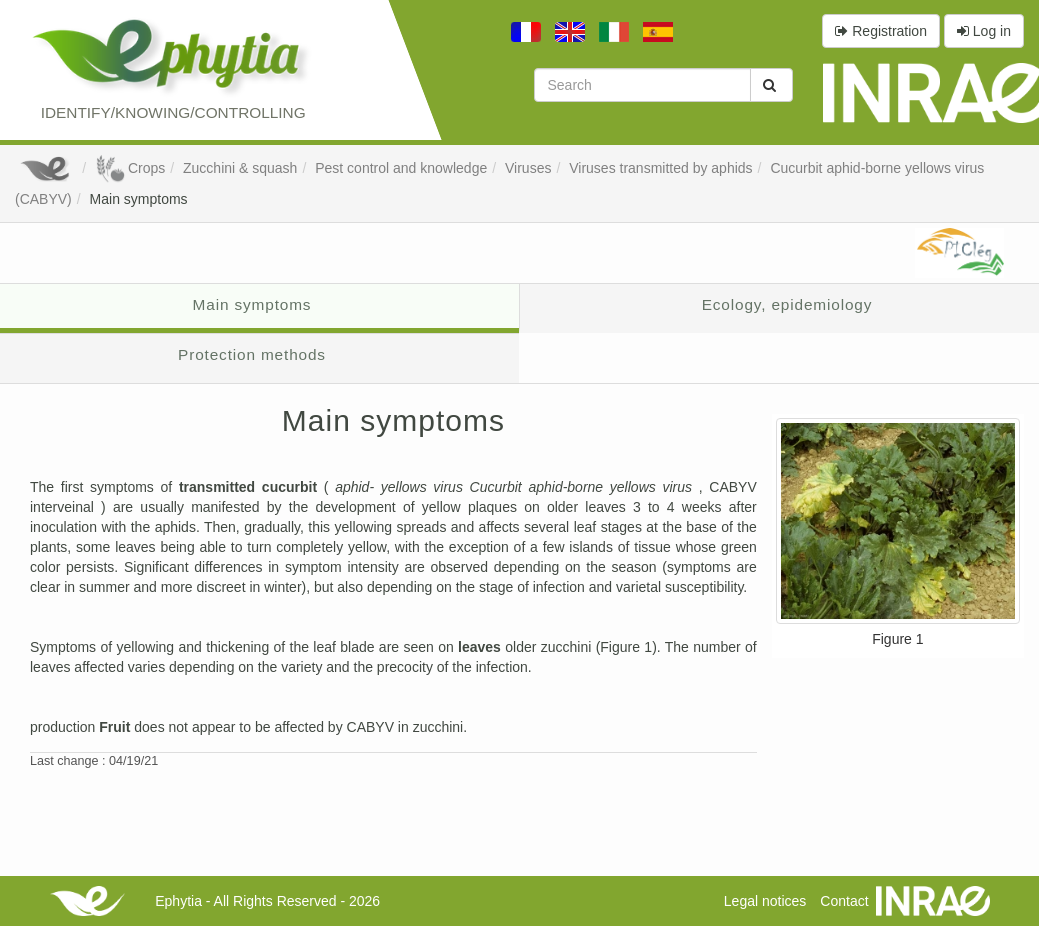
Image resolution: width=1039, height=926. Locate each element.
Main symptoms (139, 199)
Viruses (528, 168)
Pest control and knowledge (401, 168)
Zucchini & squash (240, 168)
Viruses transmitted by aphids (660, 168)
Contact (844, 901)
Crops (130, 168)
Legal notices (765, 901)
